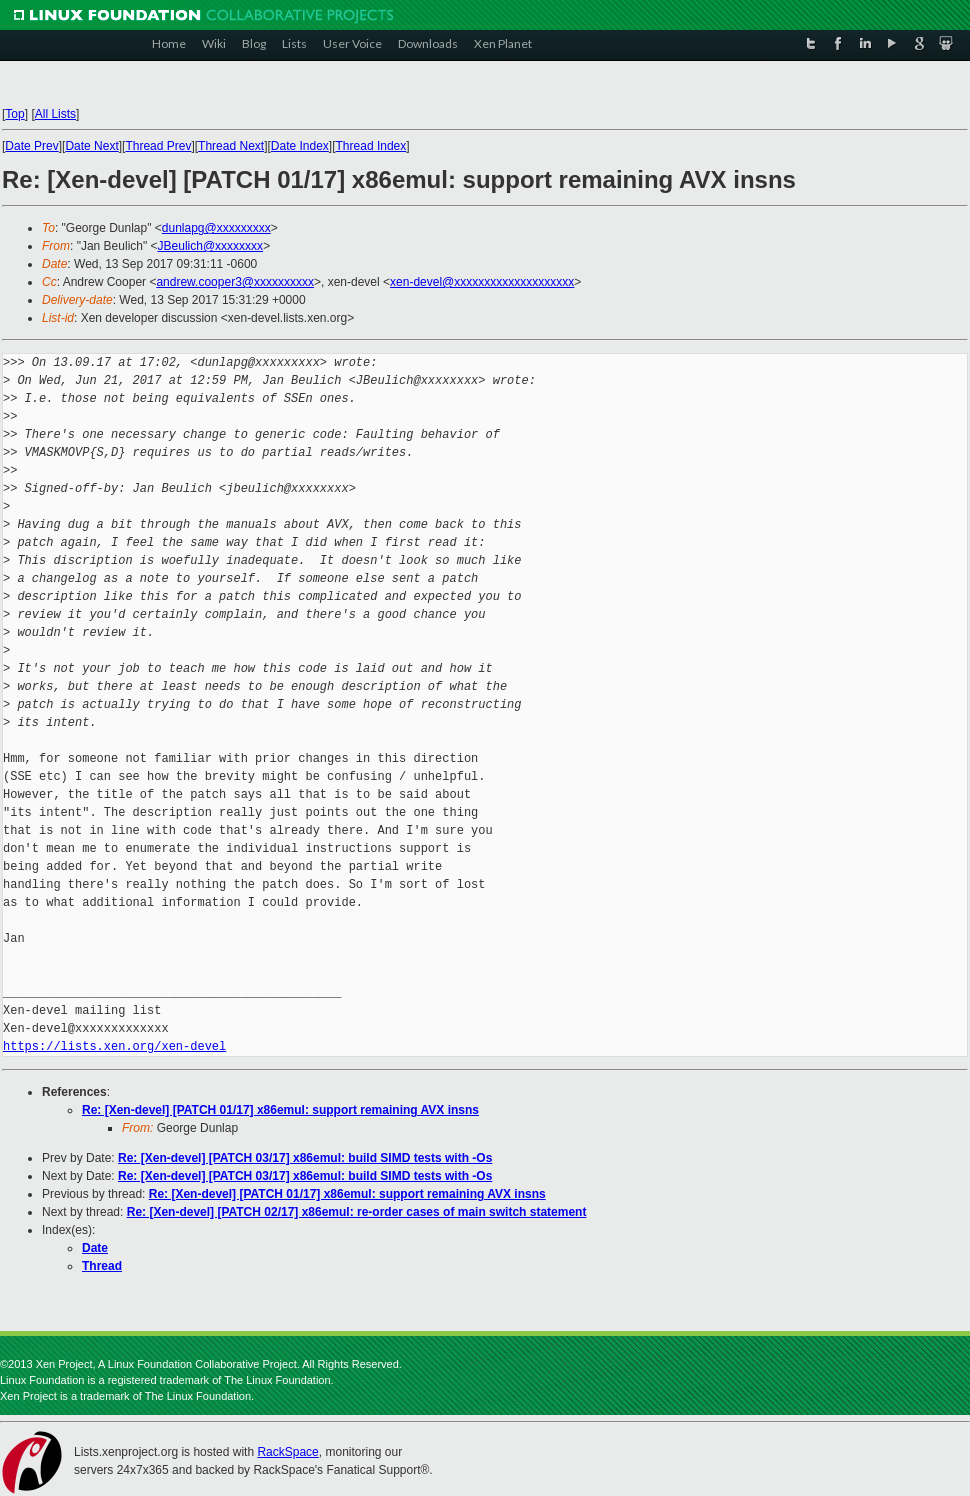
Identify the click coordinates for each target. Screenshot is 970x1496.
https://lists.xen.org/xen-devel (114, 1046)
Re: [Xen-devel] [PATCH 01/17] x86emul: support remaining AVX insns (280, 1110)
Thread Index (371, 146)
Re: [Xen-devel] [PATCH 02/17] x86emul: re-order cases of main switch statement (357, 1212)
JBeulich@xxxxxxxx (211, 246)
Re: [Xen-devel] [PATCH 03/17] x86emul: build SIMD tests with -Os (305, 1158)
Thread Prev (158, 146)
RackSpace (287, 1452)
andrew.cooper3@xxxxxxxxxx (235, 282)
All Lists (55, 114)
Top (14, 114)
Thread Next (231, 146)
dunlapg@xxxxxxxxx (216, 228)
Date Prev (31, 146)
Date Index (300, 146)
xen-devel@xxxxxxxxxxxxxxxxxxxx (482, 282)
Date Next (91, 146)
